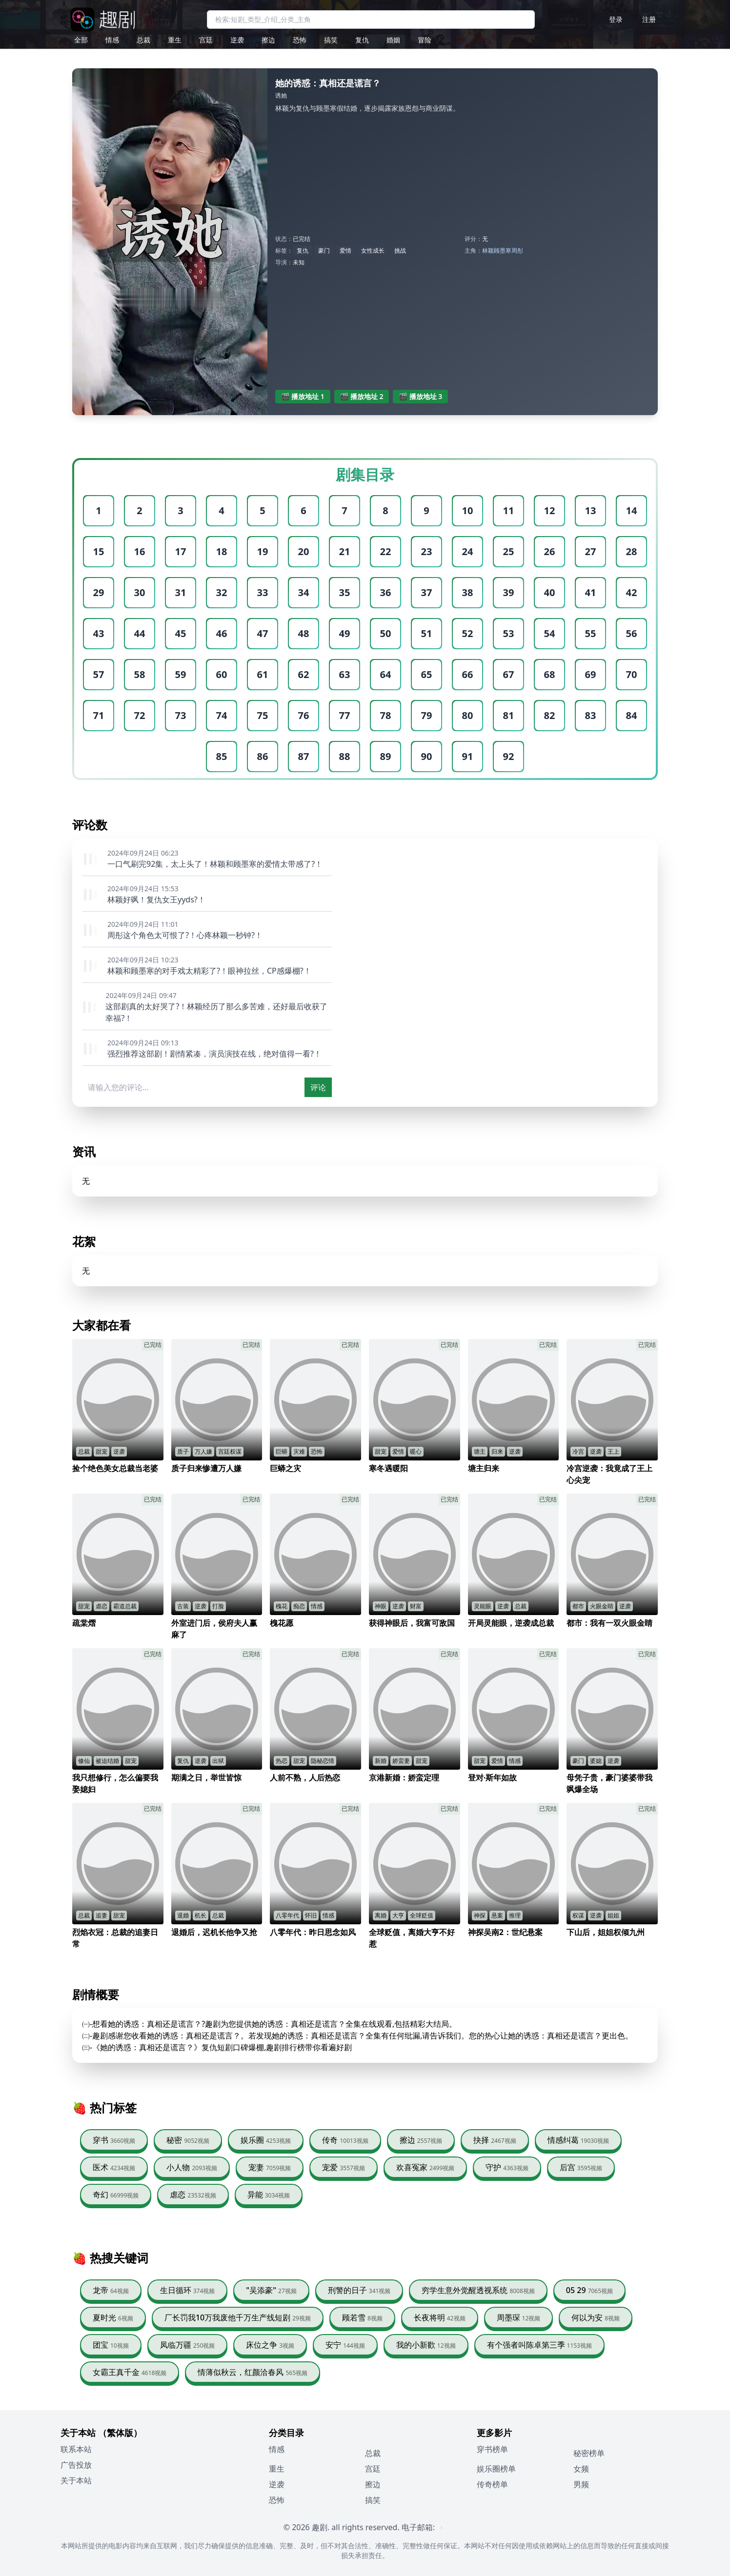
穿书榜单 (492, 2449)
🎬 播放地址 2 (362, 396)
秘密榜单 (589, 2453)
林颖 (488, 250)
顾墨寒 (502, 250)
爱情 (345, 250)
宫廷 (206, 39)
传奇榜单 (492, 2484)
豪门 (324, 250)
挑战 (400, 250)
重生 (175, 39)
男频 (581, 2484)
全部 (81, 39)
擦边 (268, 39)
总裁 (143, 39)
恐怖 (299, 39)
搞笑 (331, 39)
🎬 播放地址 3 (420, 396)
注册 (649, 19)
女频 (581, 2468)
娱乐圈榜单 (496, 2468)
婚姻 (393, 39)
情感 (112, 39)
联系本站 (76, 2449)
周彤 (517, 250)
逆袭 (237, 39)
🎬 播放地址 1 (302, 396)
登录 (616, 19)
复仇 (362, 39)
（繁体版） (120, 2432)
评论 (318, 1087)
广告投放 (76, 2464)
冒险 (424, 39)
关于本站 (76, 2480)
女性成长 (373, 250)
